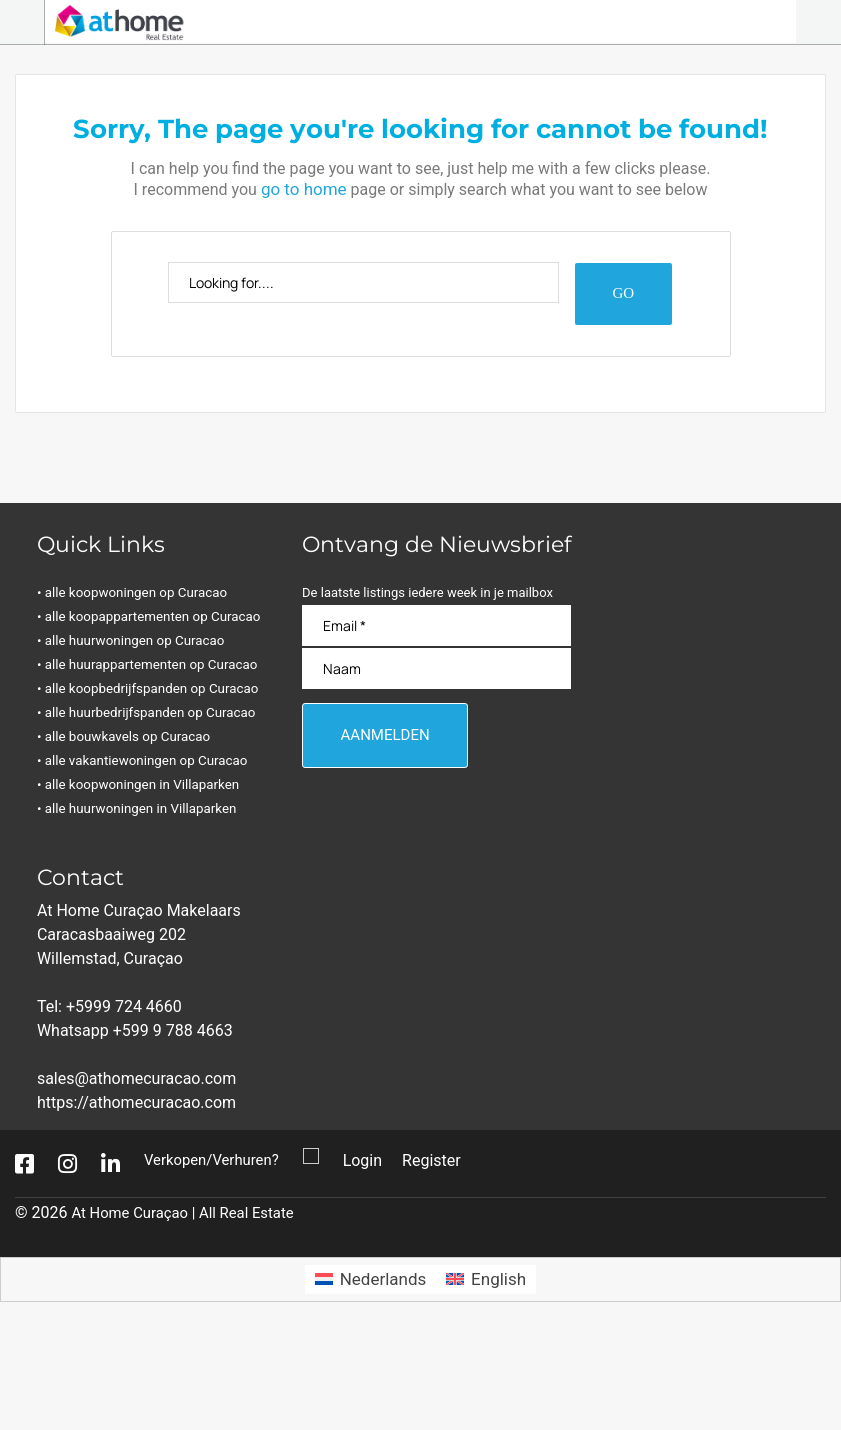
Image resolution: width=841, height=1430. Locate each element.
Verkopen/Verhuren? (216, 1258)
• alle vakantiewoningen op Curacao (156, 858)
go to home (304, 188)
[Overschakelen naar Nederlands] (370, 1377)
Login (372, 1258)
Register (442, 1258)
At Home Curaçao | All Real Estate (191, 1310)
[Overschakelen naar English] (486, 1377)
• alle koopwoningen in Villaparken (151, 882)
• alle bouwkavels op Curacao (135, 834)
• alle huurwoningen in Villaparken (150, 906)
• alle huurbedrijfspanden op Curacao (126, 798)
